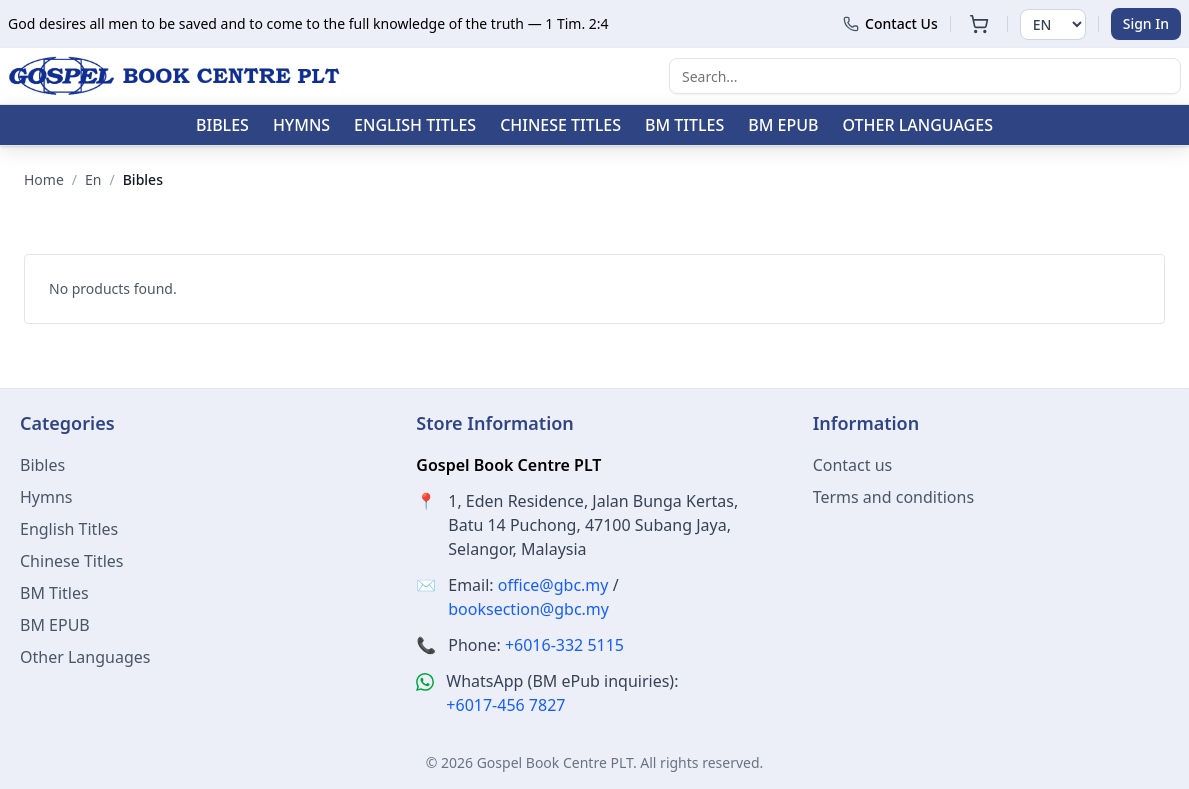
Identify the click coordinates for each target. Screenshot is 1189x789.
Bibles (222, 125)
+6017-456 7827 (505, 705)
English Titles (415, 125)
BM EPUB (783, 125)
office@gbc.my (553, 585)
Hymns (301, 125)
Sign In (1146, 23)
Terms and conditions (893, 497)
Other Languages (918, 125)
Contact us (853, 465)
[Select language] (1053, 24)
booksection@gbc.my (528, 609)
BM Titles (684, 125)
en (93, 179)
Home (44, 179)
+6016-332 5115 (564, 645)
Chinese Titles (560, 125)
